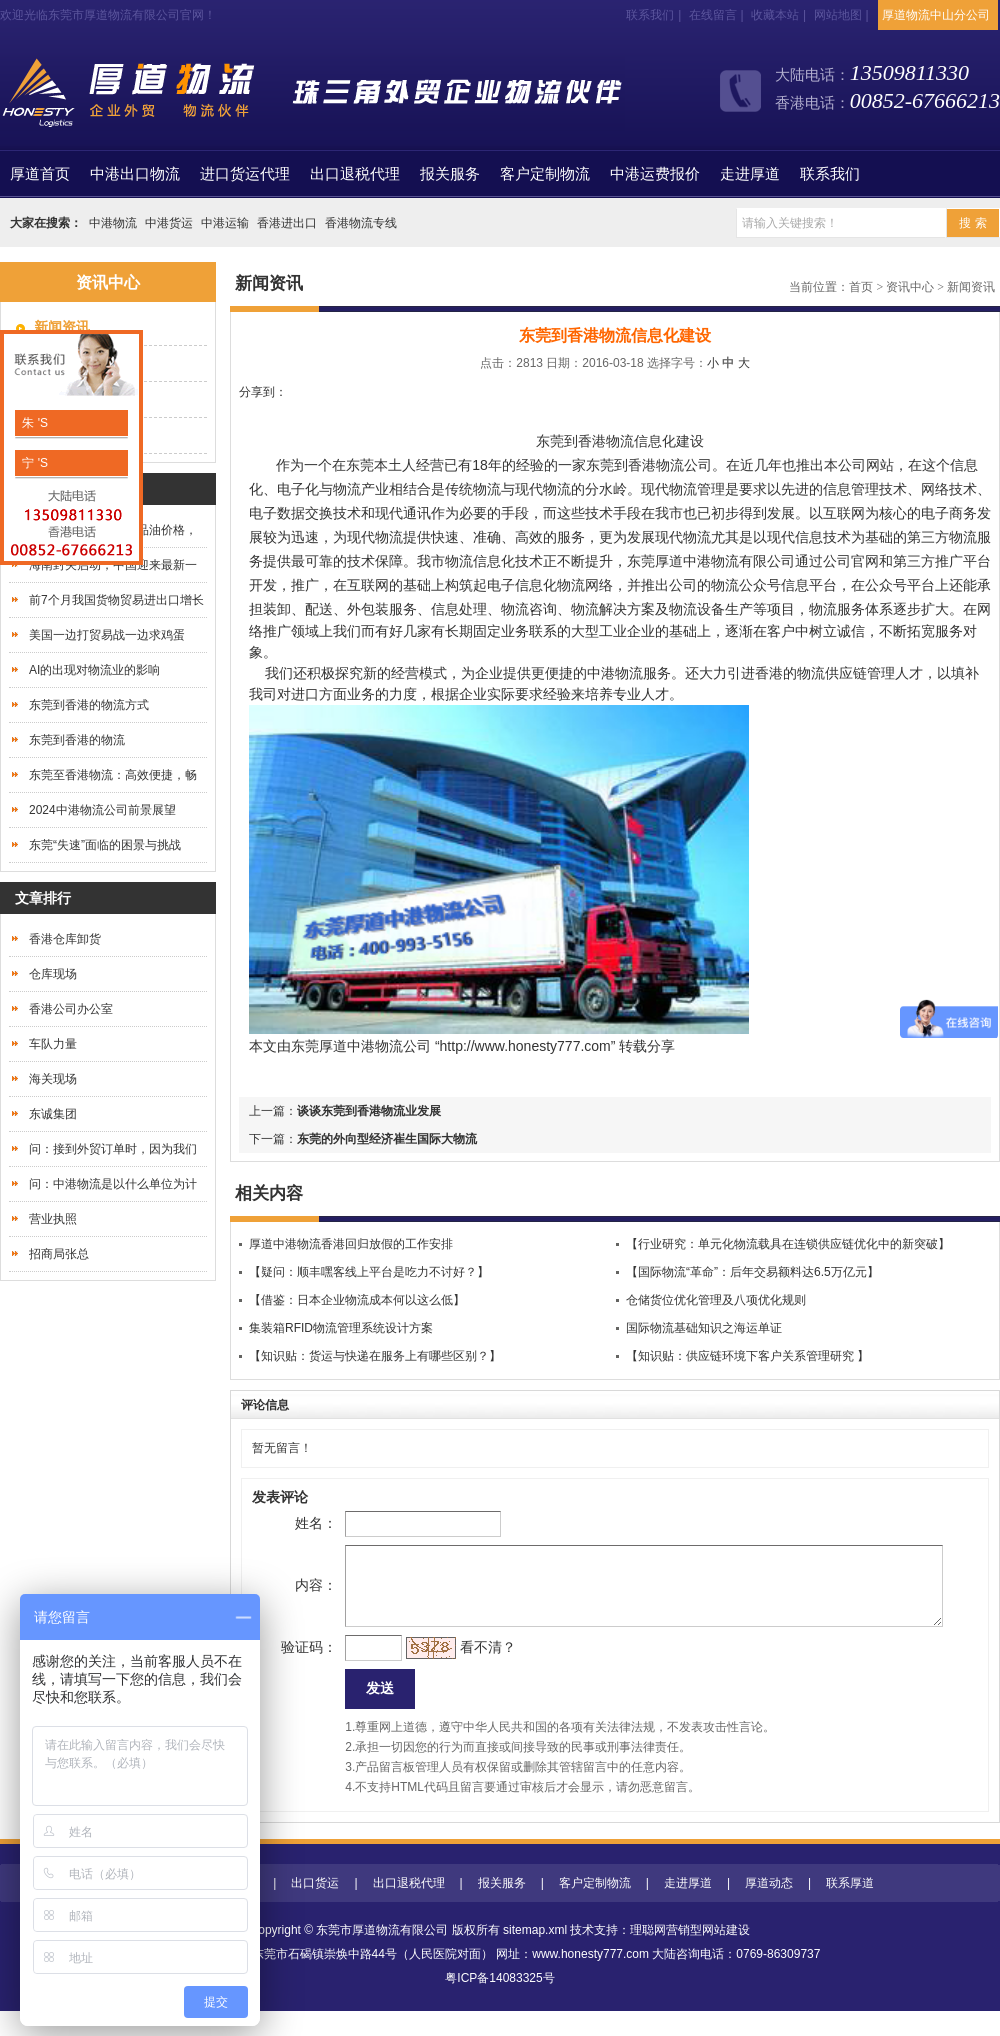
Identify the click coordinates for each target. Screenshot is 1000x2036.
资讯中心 (910, 287)
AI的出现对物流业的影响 (94, 670)
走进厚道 (750, 174)
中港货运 (169, 223)
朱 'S (33, 423)
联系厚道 (850, 1908)
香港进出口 (287, 223)
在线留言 (713, 15)
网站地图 (838, 15)
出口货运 (315, 1908)
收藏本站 (775, 15)
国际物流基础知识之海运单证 (704, 1328)
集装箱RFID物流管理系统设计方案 (341, 1328)
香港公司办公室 (71, 1009)
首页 (40, 174)
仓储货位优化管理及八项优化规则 (716, 1300)
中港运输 (225, 223)
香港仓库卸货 (65, 939)
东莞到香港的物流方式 (89, 705)
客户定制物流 (545, 174)
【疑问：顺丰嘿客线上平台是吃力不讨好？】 (369, 1272)
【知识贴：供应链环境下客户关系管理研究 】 (747, 1356)
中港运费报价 (655, 174)
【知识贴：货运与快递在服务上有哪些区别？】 (375, 1356)
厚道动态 (769, 1908)
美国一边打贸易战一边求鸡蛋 (107, 635)
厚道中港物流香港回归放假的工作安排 (351, 1244)
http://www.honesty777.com (525, 1046)
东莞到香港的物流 (77, 740)
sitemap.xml (535, 1955)
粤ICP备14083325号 (499, 2003)
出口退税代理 (355, 174)
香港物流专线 (361, 223)
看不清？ (456, 1667)
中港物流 (113, 223)
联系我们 (650, 15)
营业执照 (53, 1219)
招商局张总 (59, 1254)
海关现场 (53, 1079)
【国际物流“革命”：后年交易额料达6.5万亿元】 (752, 1272)
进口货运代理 (245, 174)
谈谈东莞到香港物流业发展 (369, 1111)
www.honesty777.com (590, 1979)
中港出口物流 (135, 174)
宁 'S (33, 463)
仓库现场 (53, 974)
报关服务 (450, 174)
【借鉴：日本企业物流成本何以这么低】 (357, 1300)
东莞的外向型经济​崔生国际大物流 (387, 1139)
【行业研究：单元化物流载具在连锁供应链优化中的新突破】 (788, 1244)
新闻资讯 (971, 287)
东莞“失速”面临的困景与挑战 (105, 845)
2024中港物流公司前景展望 (102, 810)
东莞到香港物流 (585, 441)
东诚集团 (53, 1114)
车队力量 (53, 1044)
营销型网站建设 (708, 1955)
